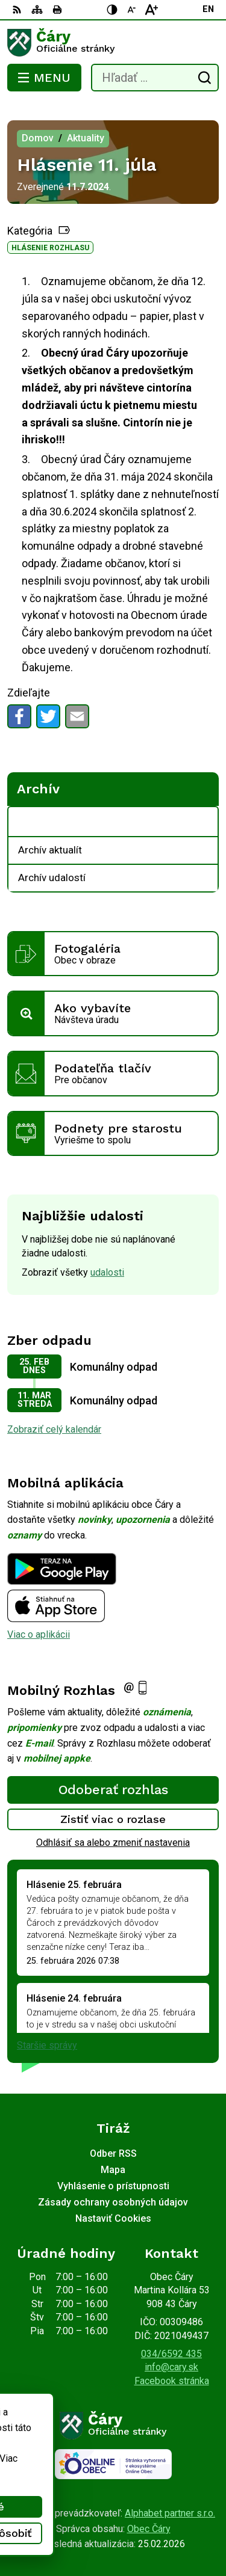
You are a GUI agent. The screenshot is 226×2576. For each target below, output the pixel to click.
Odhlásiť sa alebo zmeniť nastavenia (113, 1842)
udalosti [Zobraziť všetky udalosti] (107, 1272)
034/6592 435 (171, 2353)
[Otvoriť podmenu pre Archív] (202, 822)
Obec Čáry (149, 2529)
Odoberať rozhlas (113, 1789)
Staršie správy (47, 2045)
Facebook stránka (171, 2381)
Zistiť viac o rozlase (113, 1819)
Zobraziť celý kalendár (54, 1429)
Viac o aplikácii (38, 1634)
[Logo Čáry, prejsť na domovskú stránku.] (113, 43)
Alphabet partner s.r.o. (170, 2513)
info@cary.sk (171, 2367)
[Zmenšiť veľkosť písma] (132, 9)
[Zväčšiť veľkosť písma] (151, 9)
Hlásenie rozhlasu (50, 248)
